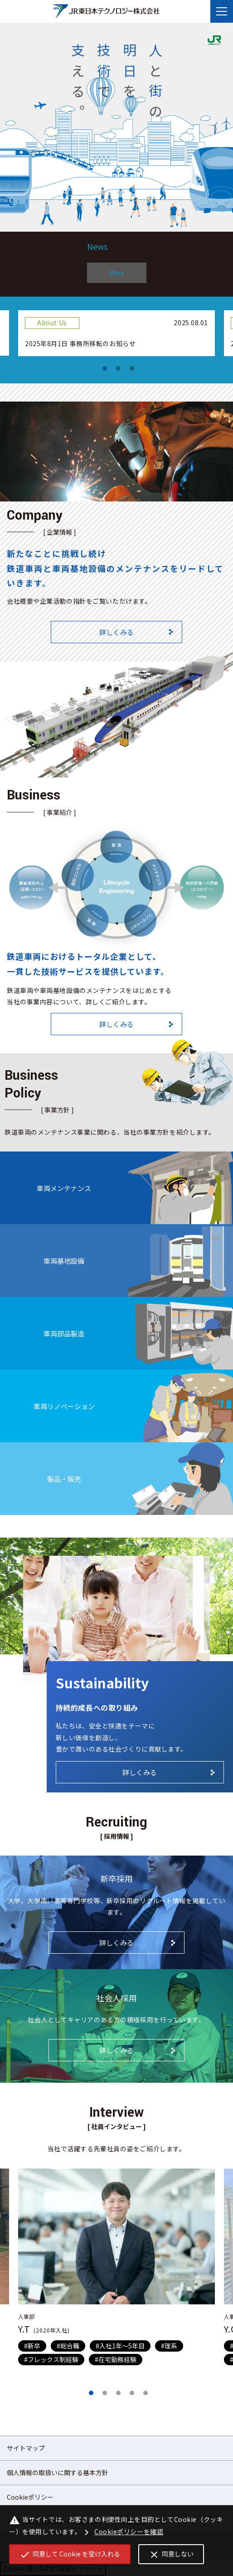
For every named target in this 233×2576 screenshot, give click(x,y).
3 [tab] (132, 368)
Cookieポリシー (30, 2497)
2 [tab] (118, 368)
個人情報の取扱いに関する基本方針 (57, 2472)
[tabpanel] (116, 333)
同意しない (171, 2554)
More (116, 272)
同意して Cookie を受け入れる (69, 2554)
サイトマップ (26, 2447)
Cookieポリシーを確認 (122, 2532)
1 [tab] (104, 368)
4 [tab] (132, 2393)
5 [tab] (145, 2393)
